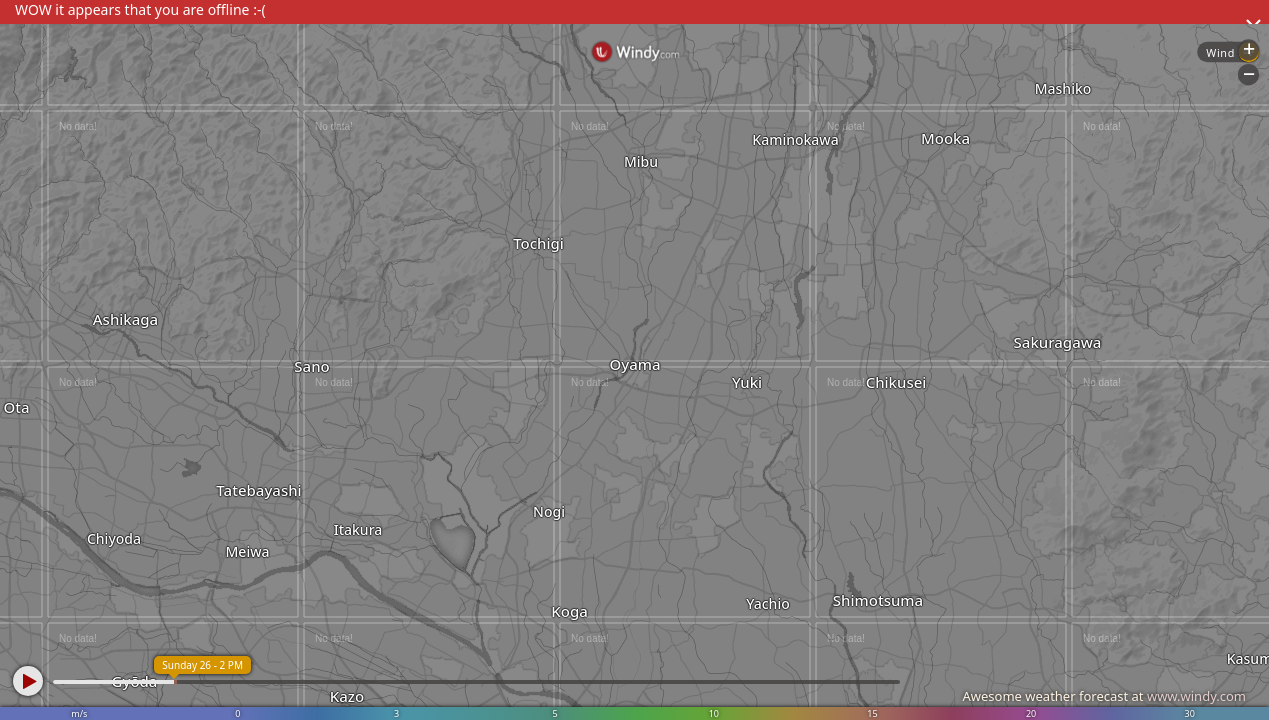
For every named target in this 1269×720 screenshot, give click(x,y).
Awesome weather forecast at (1104, 696)
